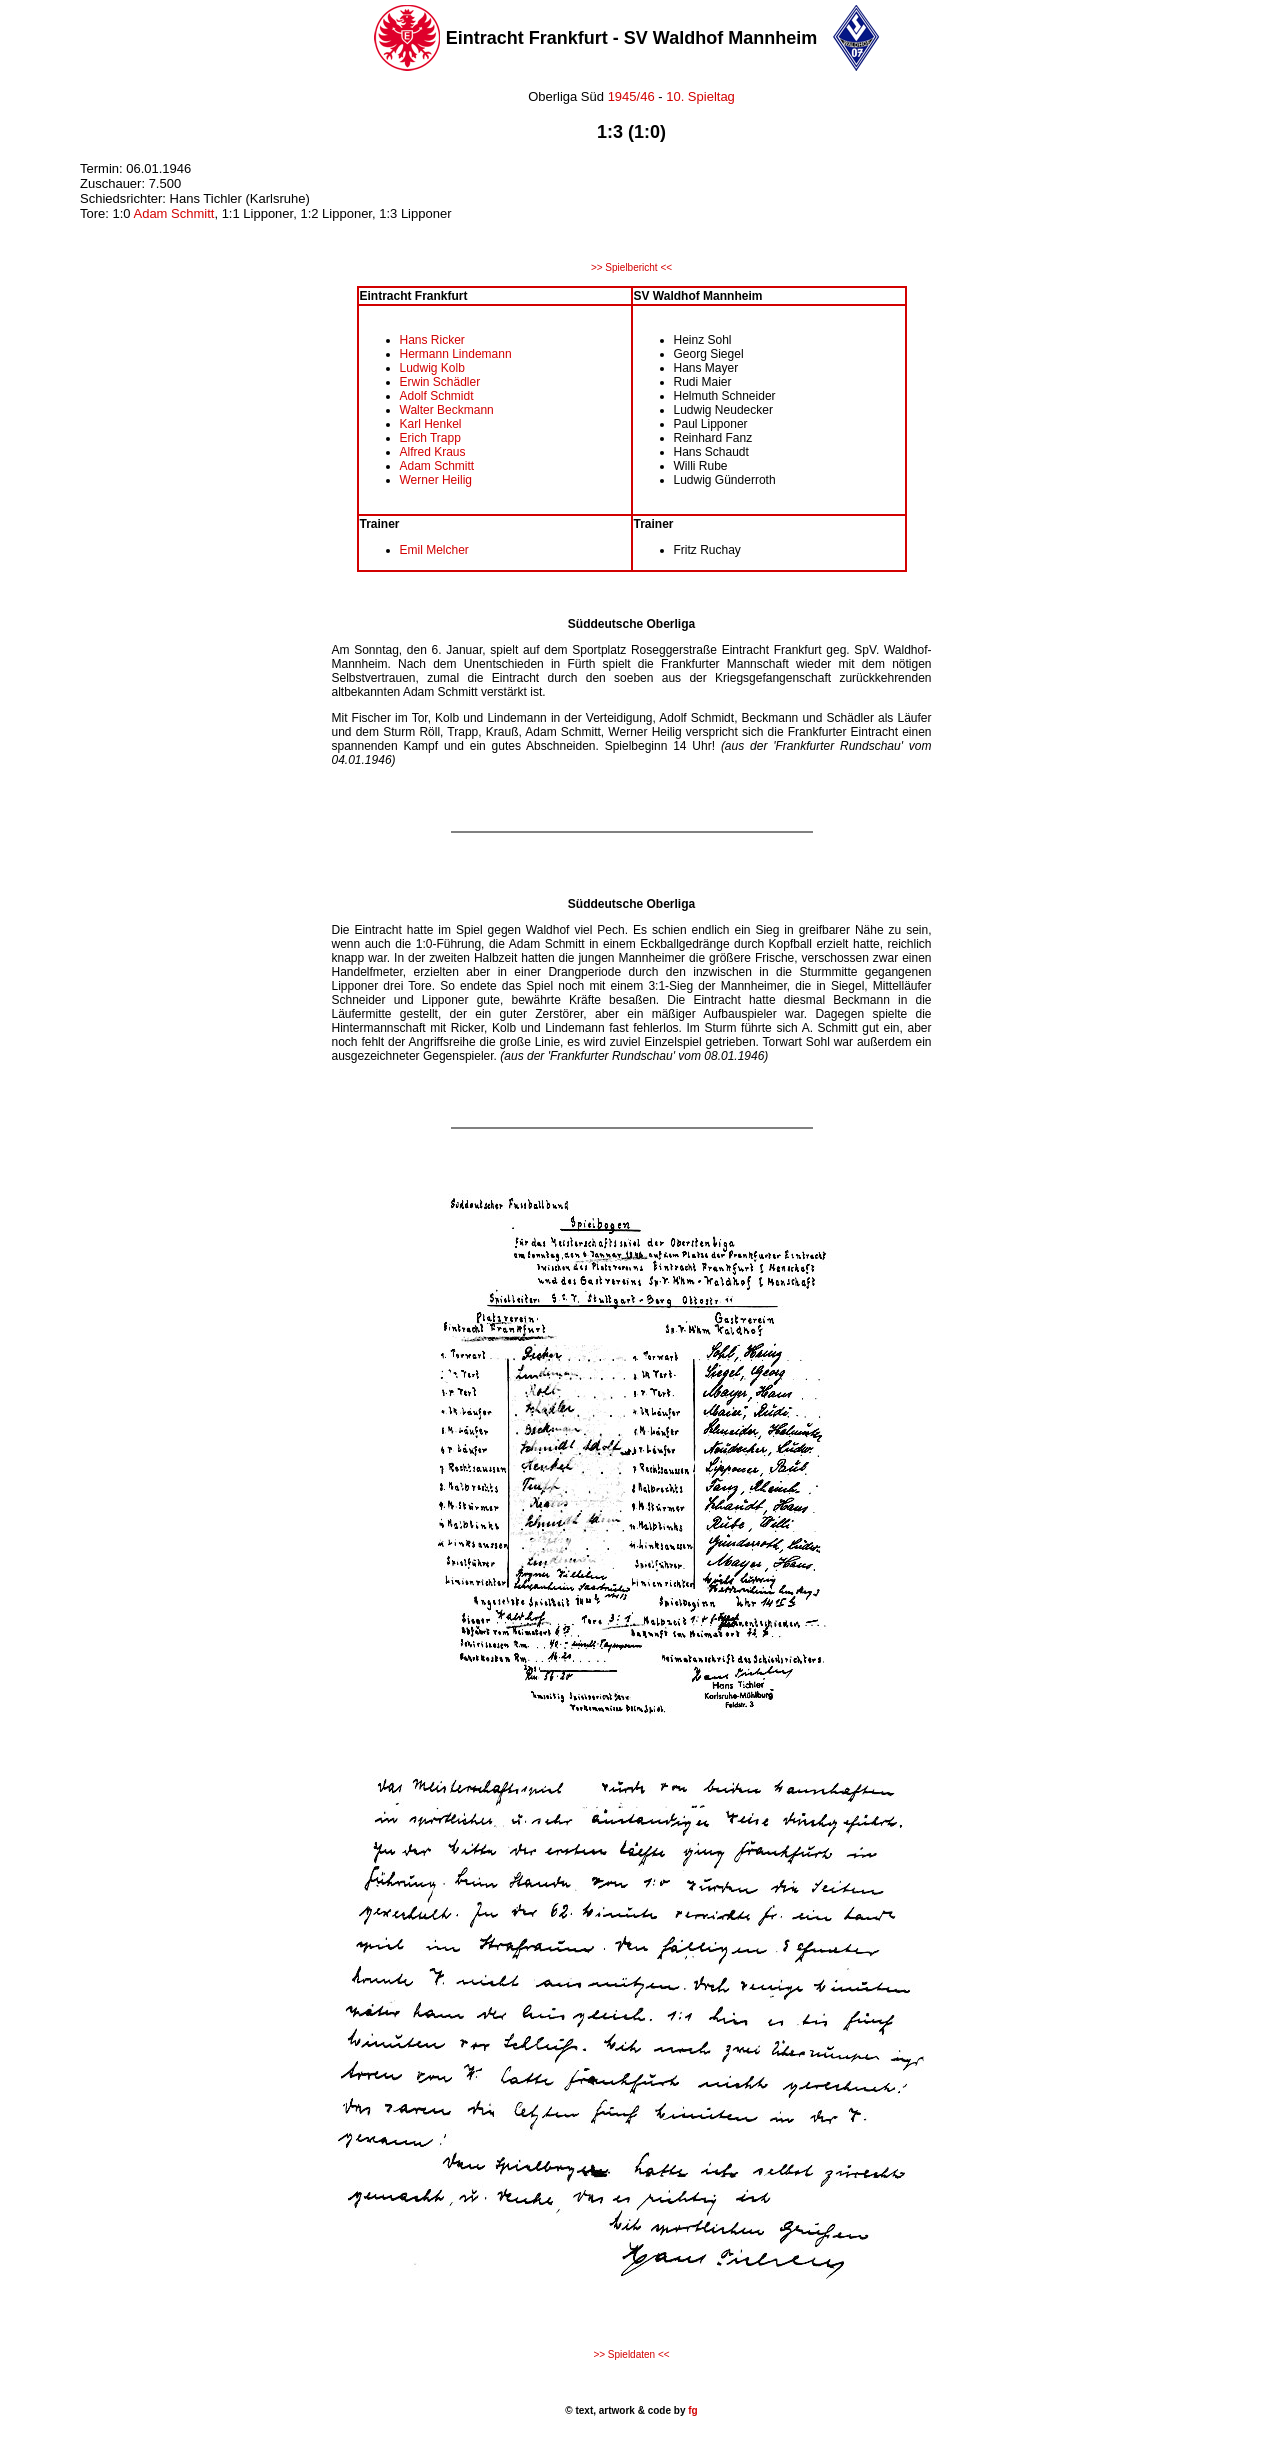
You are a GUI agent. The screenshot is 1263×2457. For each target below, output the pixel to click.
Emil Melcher (434, 550)
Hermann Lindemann (456, 354)
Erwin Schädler (440, 382)
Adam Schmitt (173, 213)
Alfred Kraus (433, 452)
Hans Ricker (432, 340)
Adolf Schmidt (437, 396)
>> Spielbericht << (631, 267)
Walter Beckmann (447, 410)
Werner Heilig (436, 480)
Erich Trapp (430, 438)
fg (691, 2410)
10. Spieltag (700, 96)
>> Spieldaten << (631, 2354)
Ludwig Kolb (432, 368)
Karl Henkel (431, 424)
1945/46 (629, 96)
